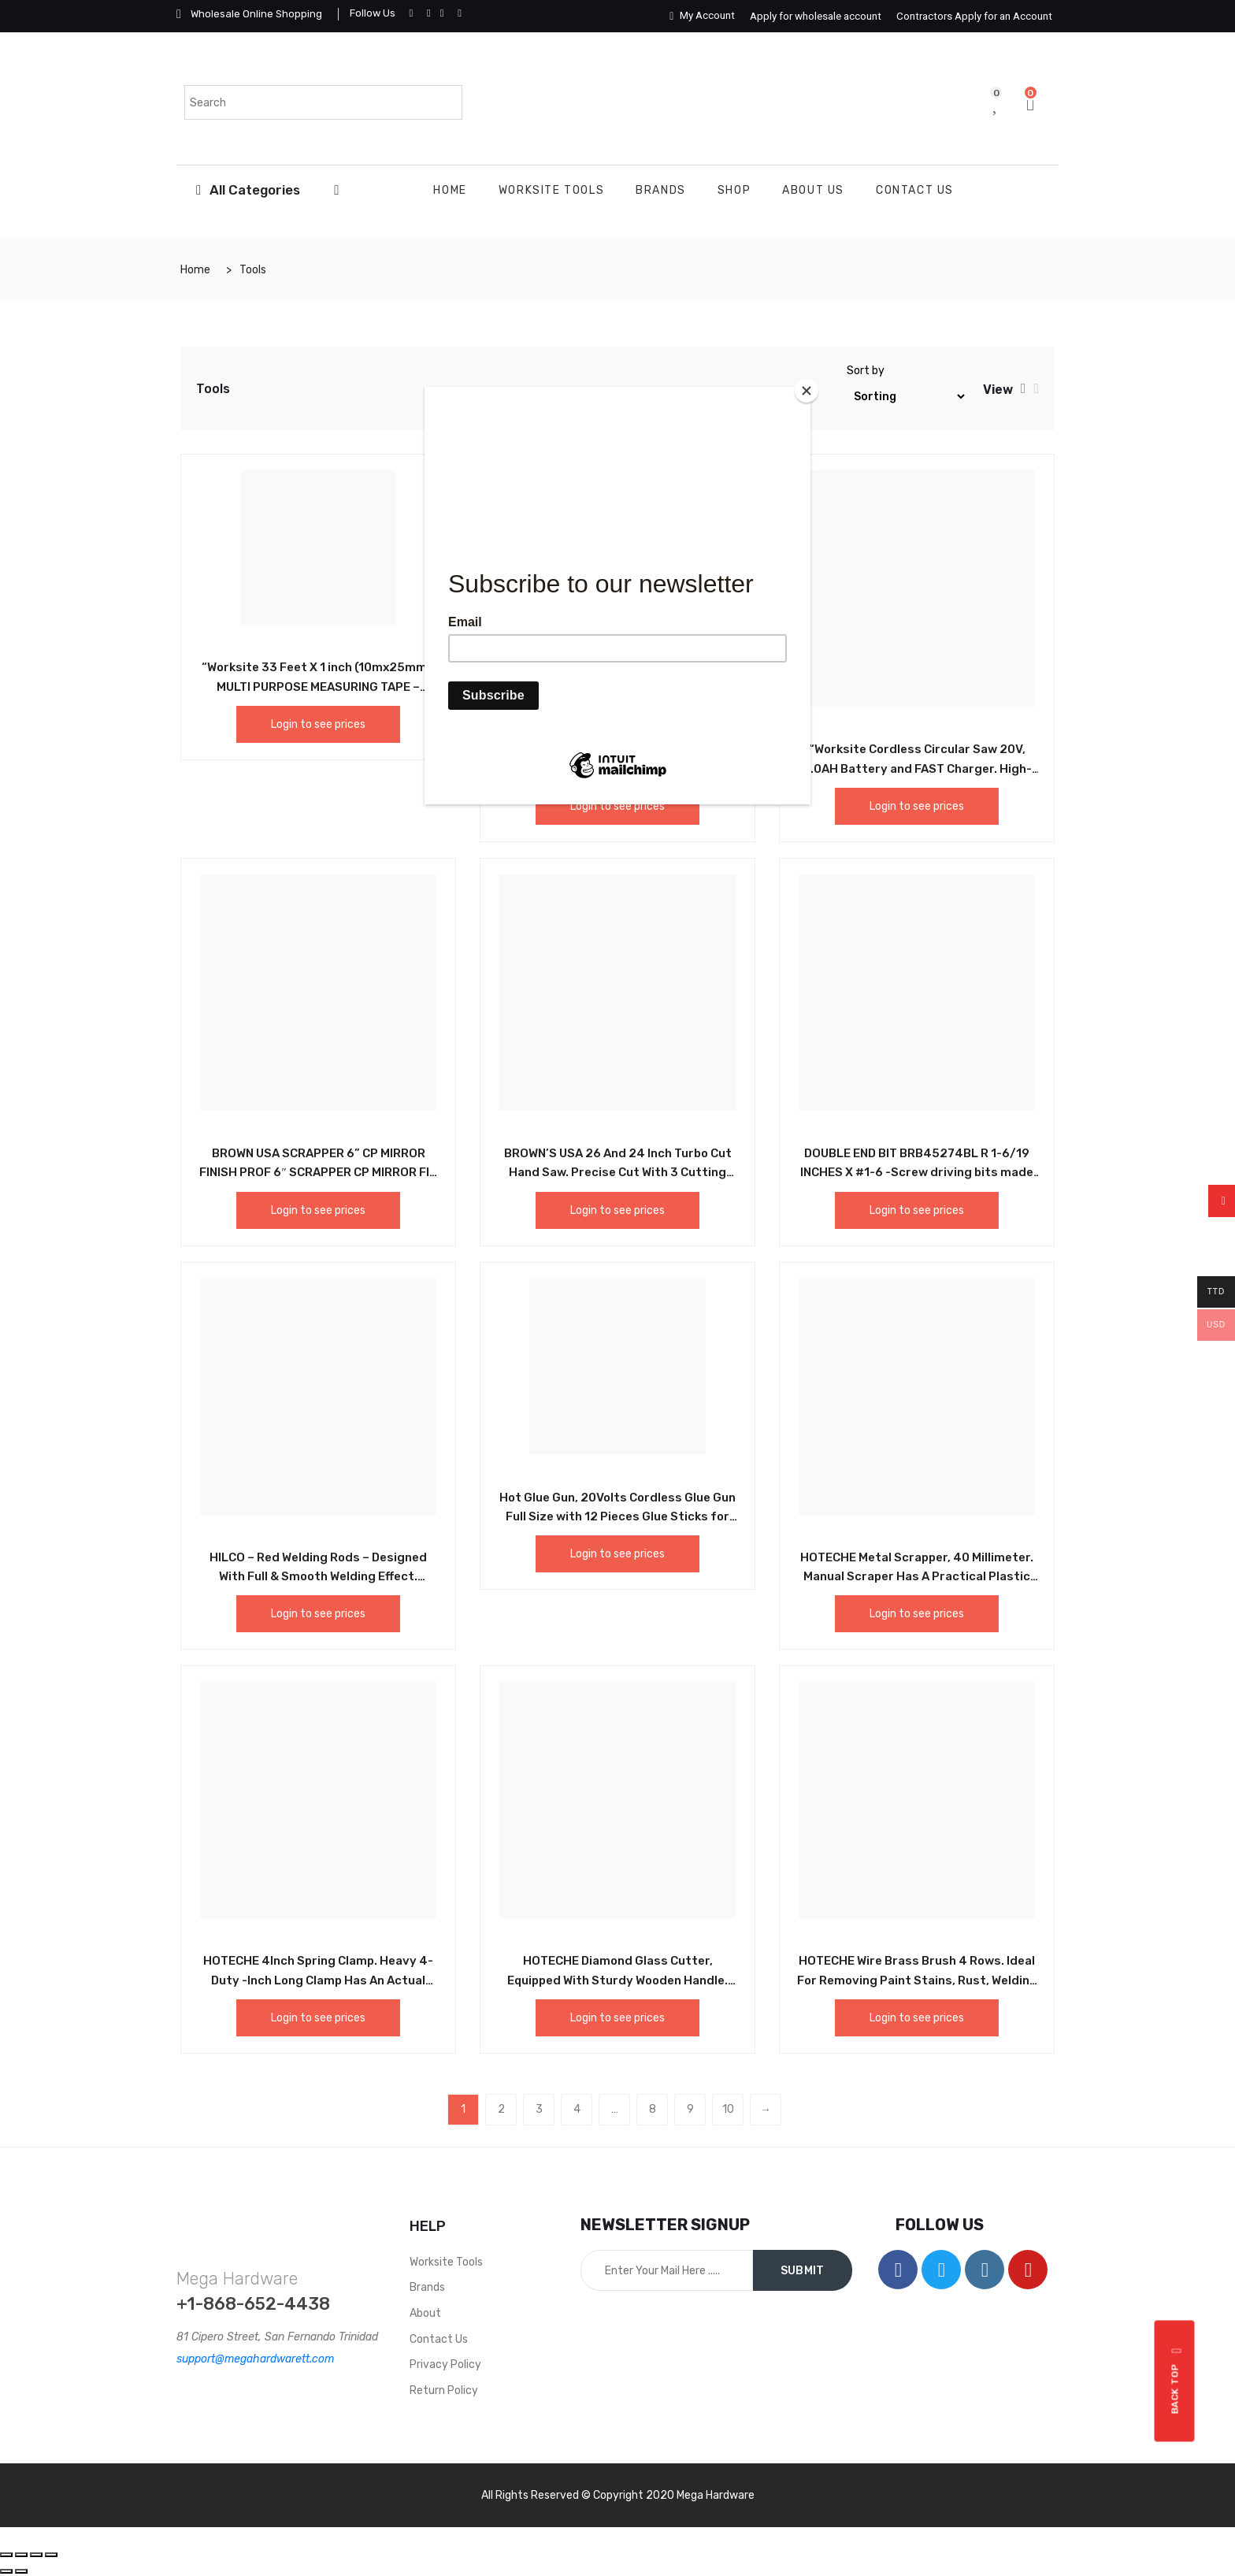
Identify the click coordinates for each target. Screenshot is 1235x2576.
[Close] (806, 391)
